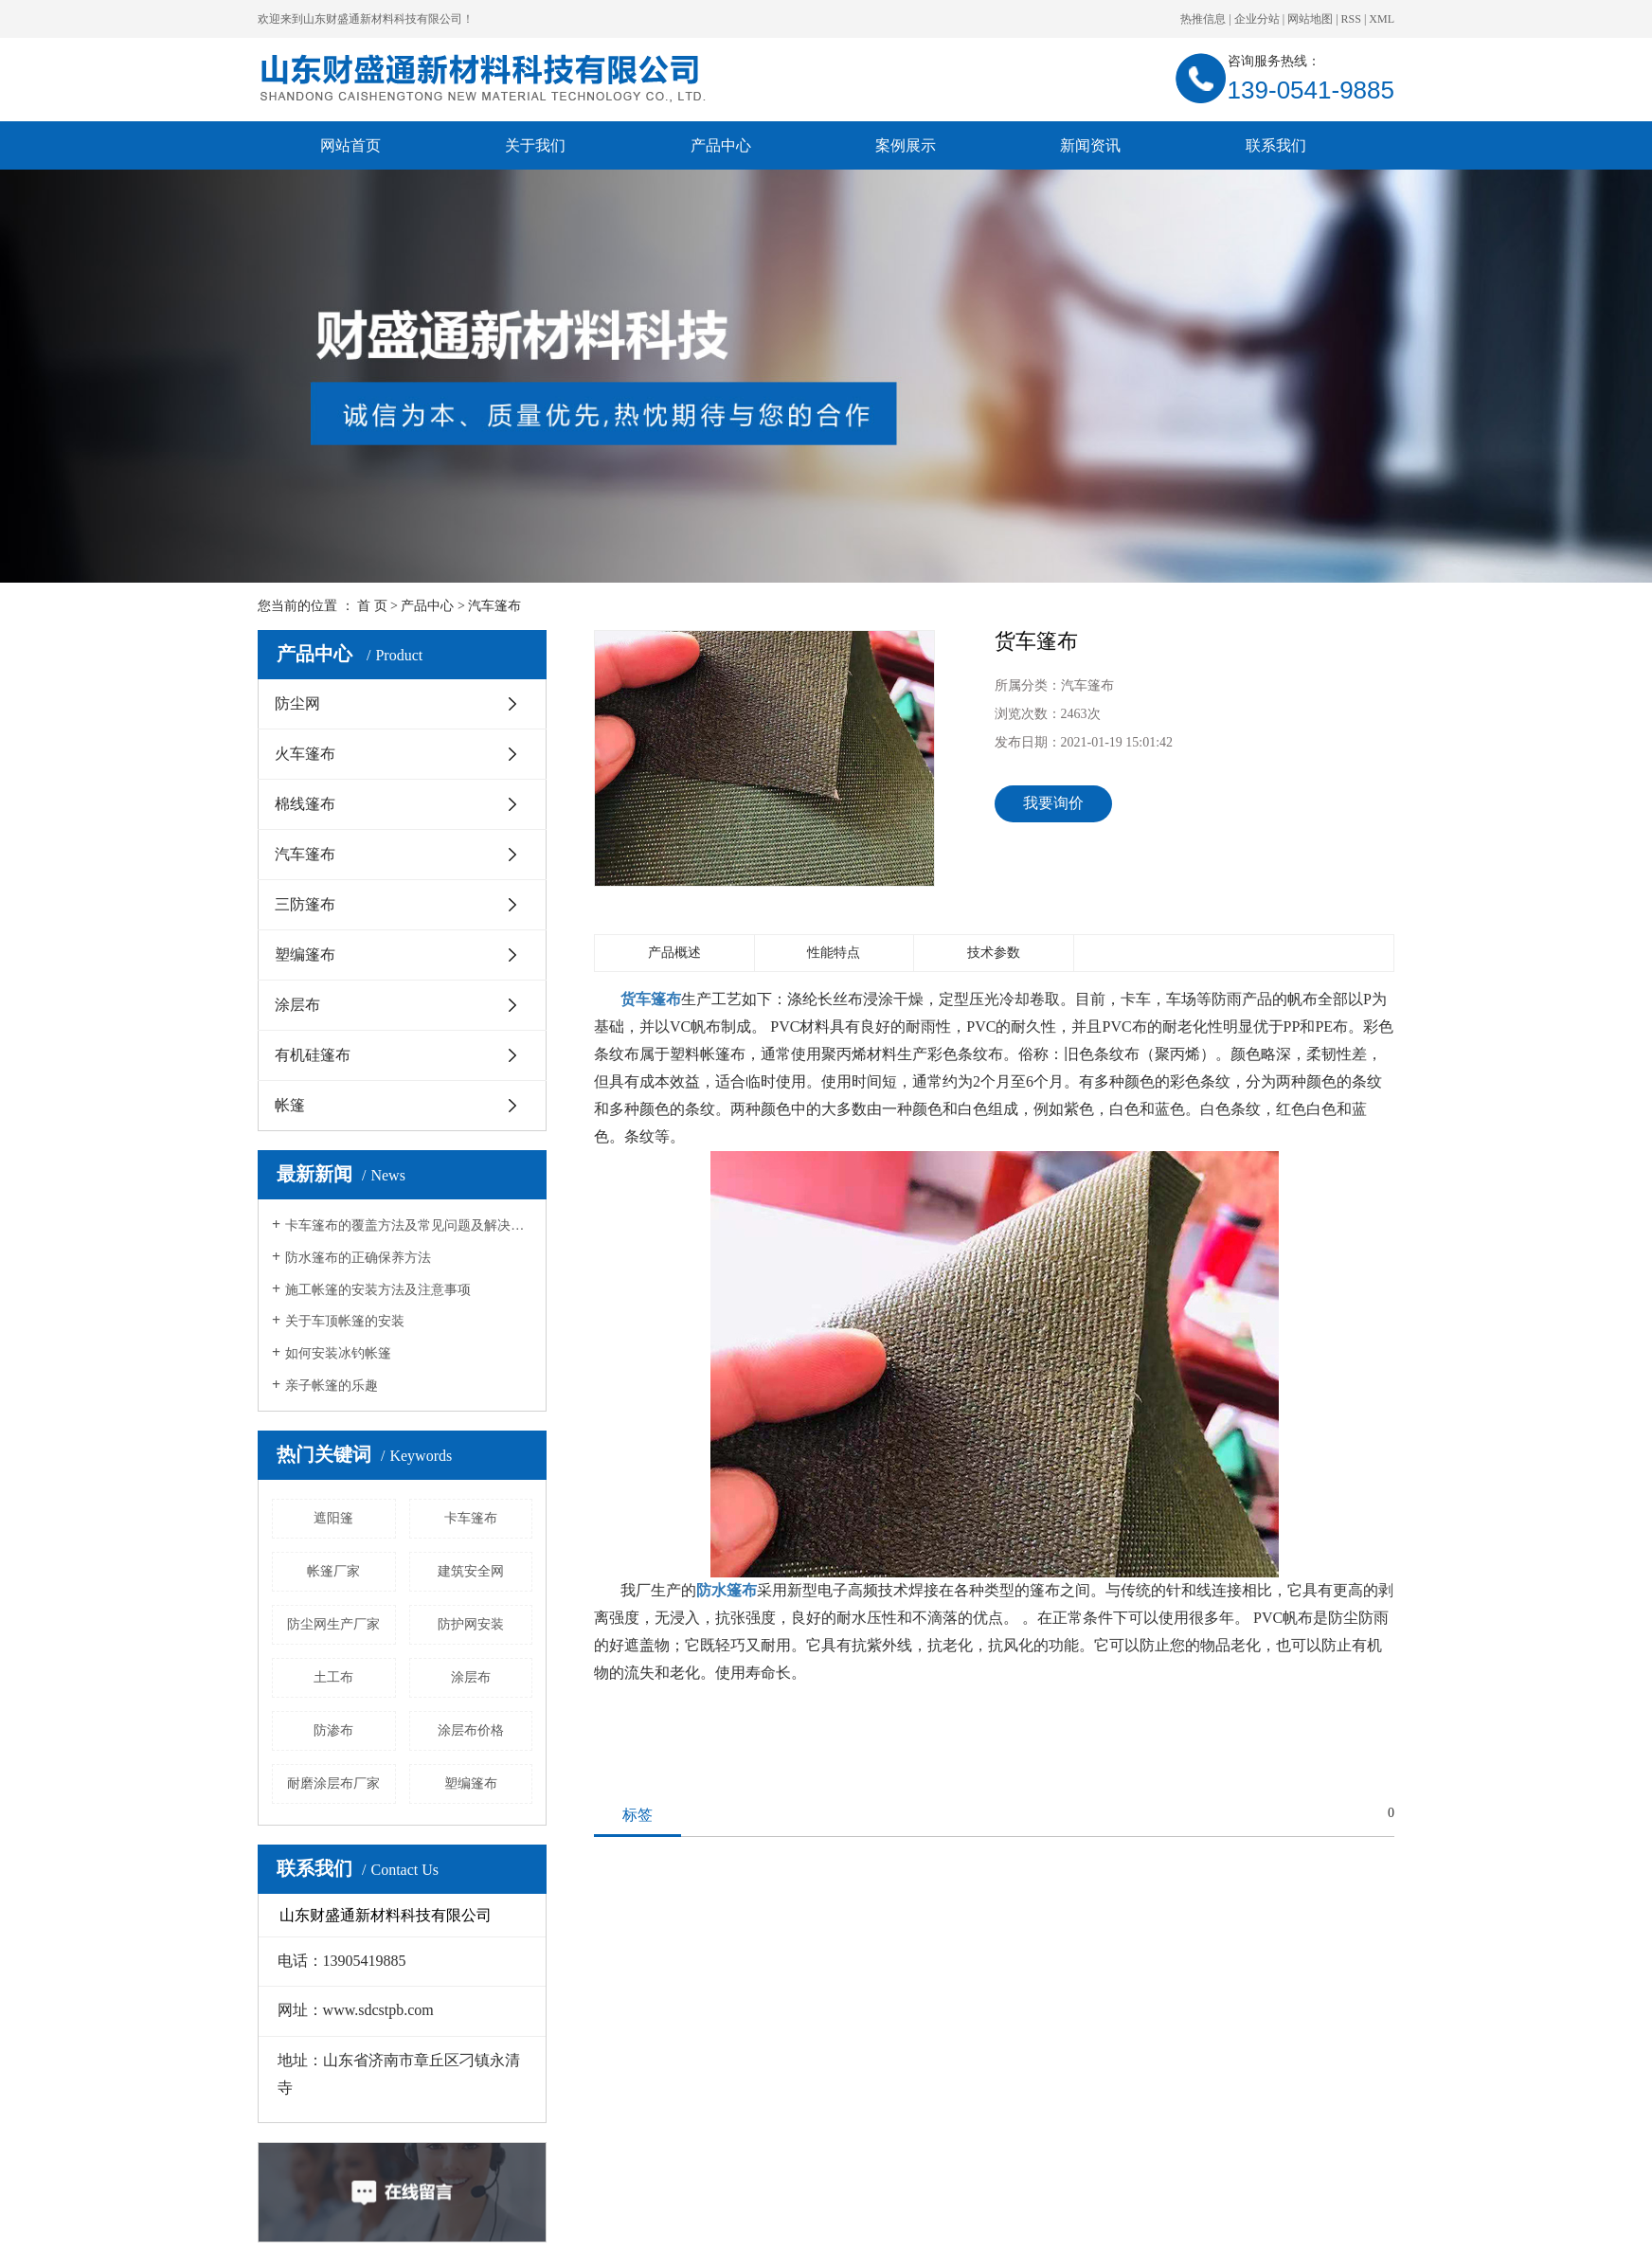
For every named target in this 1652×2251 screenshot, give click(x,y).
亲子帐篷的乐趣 (331, 1385)
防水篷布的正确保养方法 (358, 1258)
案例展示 (905, 145)
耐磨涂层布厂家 (333, 1783)
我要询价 (1053, 803)
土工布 (333, 1677)
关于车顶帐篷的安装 (344, 1321)
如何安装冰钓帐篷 (338, 1353)
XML (1381, 19)
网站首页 (350, 145)
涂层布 (297, 1005)
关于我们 (535, 145)
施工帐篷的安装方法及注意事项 (378, 1290)
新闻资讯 (1090, 145)
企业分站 (1257, 19)
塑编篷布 (305, 954)
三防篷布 (305, 904)
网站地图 (1310, 19)
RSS (1351, 19)
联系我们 (1276, 145)
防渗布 (333, 1730)
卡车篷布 (470, 1518)
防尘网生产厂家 (333, 1624)
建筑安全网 (471, 1571)
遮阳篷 (333, 1518)
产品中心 (721, 145)
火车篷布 (305, 754)
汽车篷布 (494, 606)
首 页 (372, 606)
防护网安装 (471, 1624)
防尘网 (297, 703)
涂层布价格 (471, 1730)
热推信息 (1203, 19)
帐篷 (290, 1105)
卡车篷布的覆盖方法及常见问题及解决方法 (408, 1225)
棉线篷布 (305, 804)
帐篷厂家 (333, 1571)
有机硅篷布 (312, 1055)
